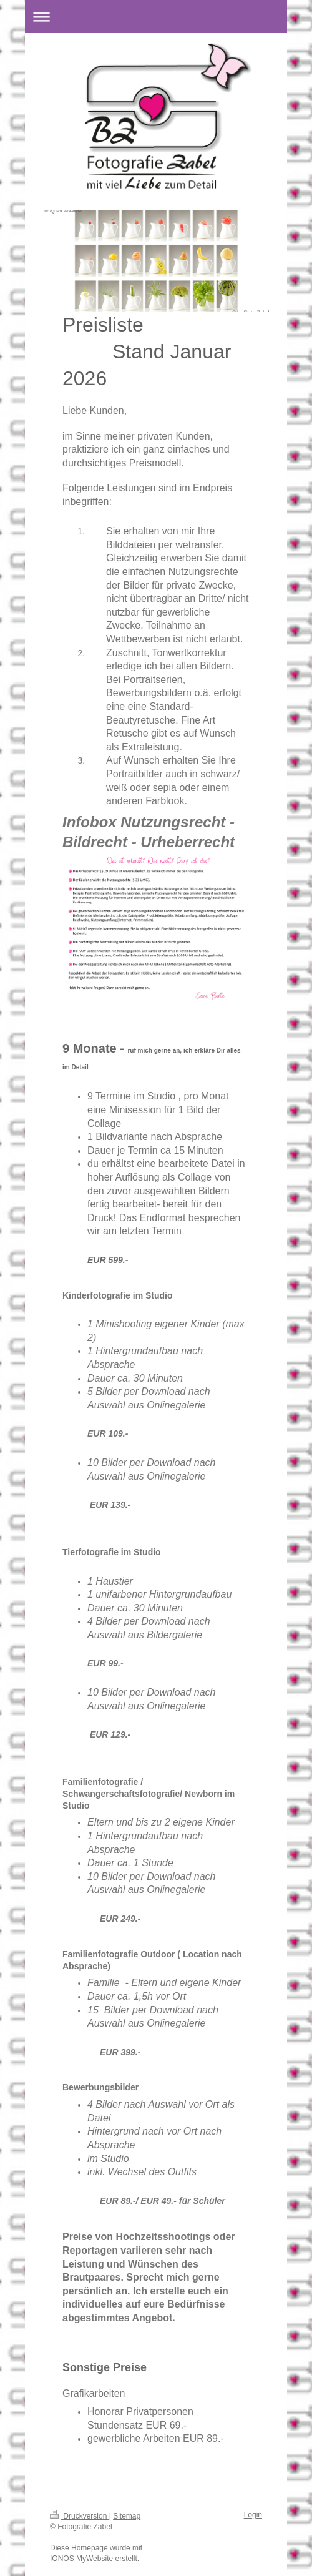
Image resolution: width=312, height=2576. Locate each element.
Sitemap (126, 2516)
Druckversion (79, 2516)
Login (253, 2514)
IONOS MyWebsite (81, 2558)
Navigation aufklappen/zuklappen (156, 16)
